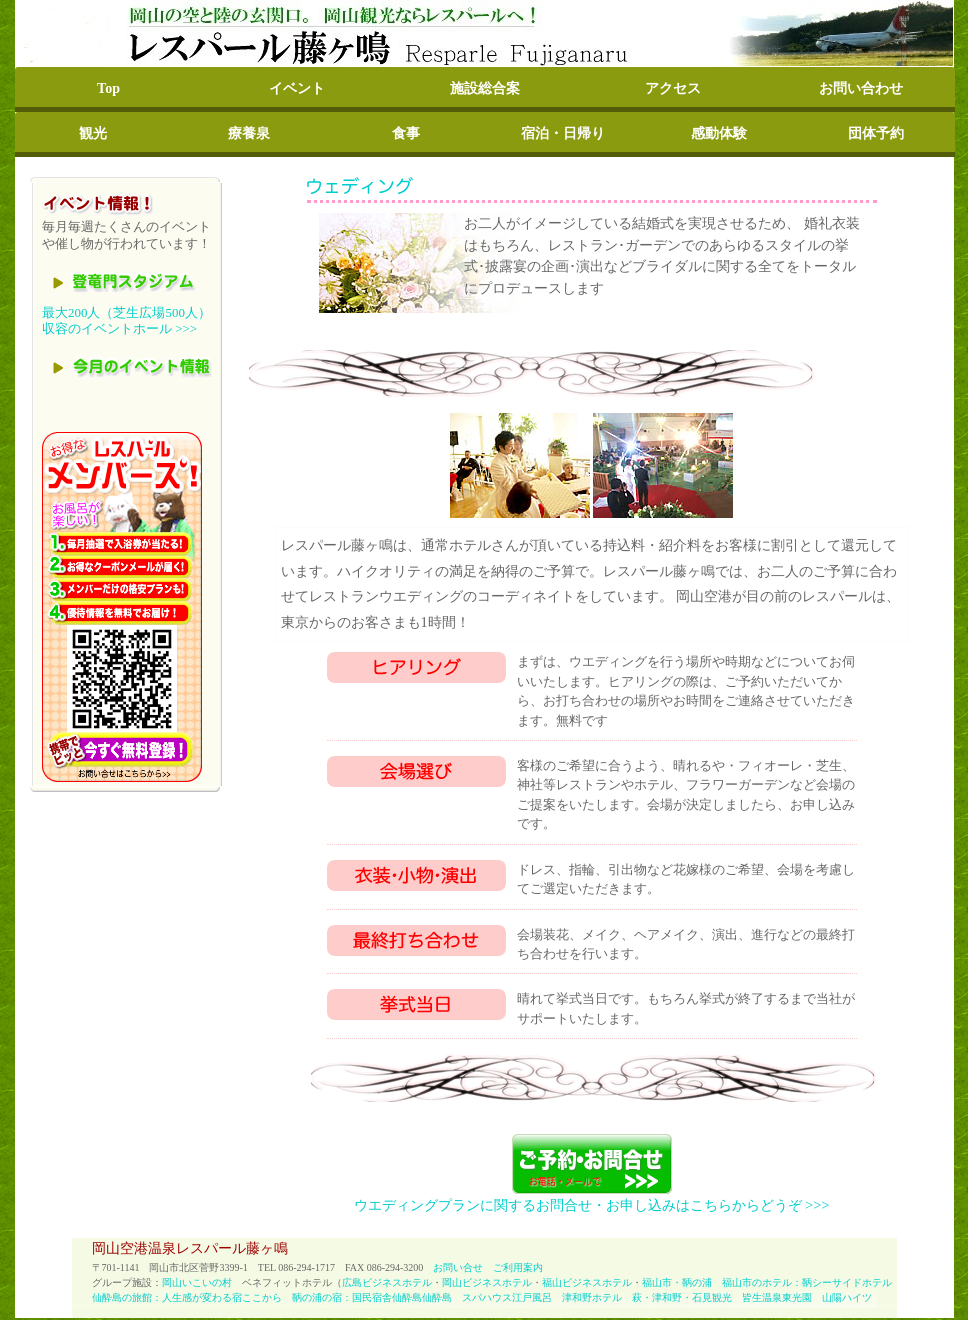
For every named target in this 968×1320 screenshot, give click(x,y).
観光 (93, 133)
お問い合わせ (861, 88)
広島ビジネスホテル (387, 1282)
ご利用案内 (518, 1267)
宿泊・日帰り (563, 133)
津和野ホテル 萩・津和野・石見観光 (652, 1297)
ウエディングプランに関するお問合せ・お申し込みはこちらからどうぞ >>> (592, 1205)
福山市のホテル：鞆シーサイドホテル (807, 1282)
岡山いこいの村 (197, 1282)
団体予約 (876, 133)
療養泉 (249, 133)
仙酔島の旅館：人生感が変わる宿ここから (187, 1297)
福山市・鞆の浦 (677, 1282)
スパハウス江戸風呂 (507, 1297)
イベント (297, 88)
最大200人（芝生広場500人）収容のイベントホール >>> (126, 321)
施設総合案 (485, 88)
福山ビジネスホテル (587, 1282)
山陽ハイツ (842, 1297)
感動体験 (719, 133)
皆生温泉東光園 (777, 1297)
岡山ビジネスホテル (487, 1282)
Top (108, 88)
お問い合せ (458, 1267)
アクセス (673, 88)
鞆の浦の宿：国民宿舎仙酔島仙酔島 (372, 1297)
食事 (406, 133)
